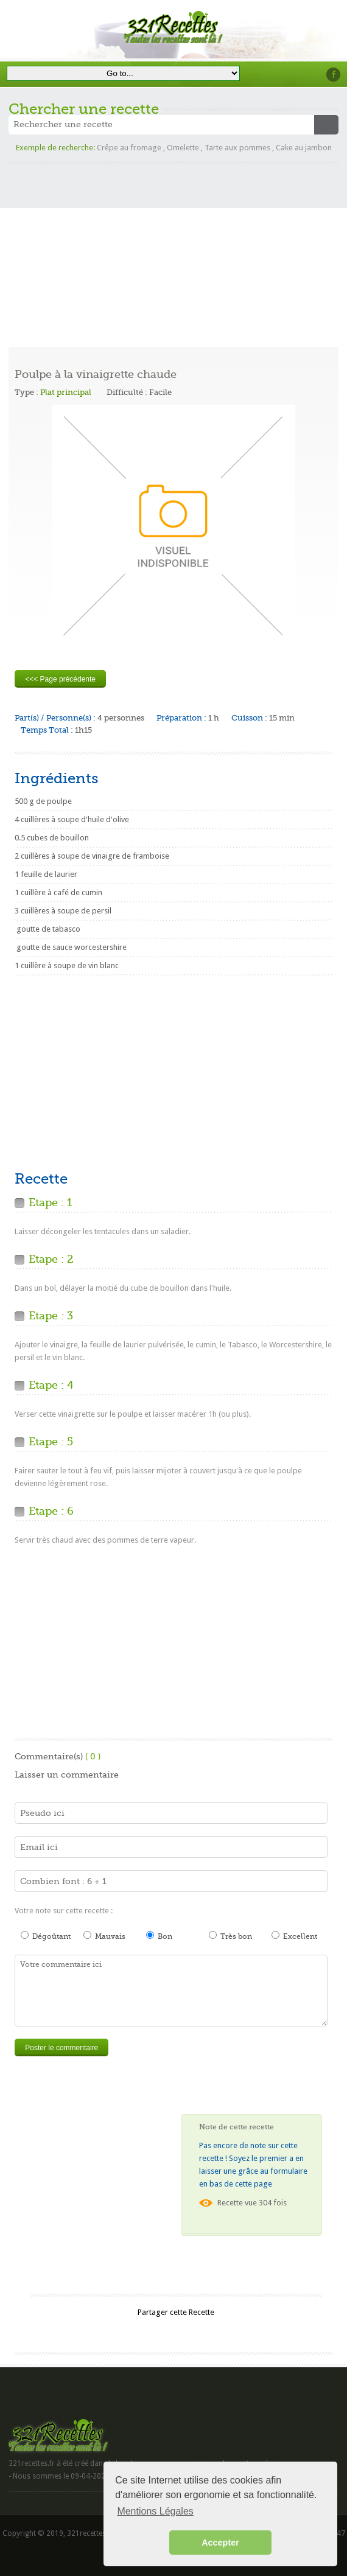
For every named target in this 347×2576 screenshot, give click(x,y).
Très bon (230, 1936)
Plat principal (65, 392)
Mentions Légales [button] (155, 2511)
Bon (159, 1936)
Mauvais (104, 1936)
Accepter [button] (220, 2542)
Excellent (294, 1936)
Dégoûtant (46, 1936)
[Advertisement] (173, 249)
